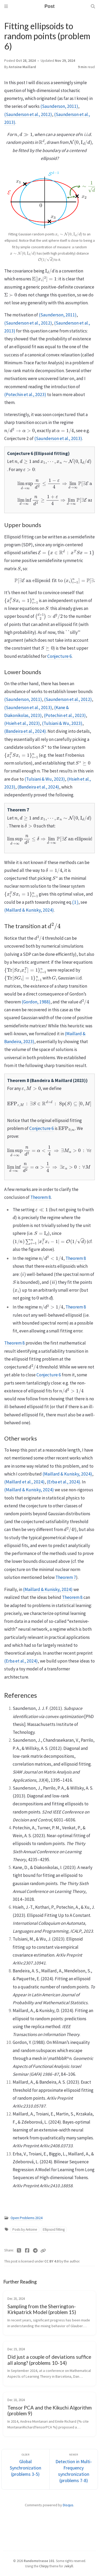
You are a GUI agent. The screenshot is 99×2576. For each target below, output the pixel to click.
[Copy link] (43, 2250)
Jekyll (68, 2566)
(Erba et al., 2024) (63, 1482)
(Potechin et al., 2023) (25, 394)
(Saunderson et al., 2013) (58, 438)
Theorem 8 (40, 1197)
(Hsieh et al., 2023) (22, 723)
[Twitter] (19, 2250)
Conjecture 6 (59, 656)
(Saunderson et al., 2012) (28, 114)
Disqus (68, 2505)
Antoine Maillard (22, 67)
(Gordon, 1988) (36, 1002)
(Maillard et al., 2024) (24, 1482)
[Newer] (73, 2469)
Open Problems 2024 (27, 2218)
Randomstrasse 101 (39, 2561)
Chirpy (44, 2566)
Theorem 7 (65, 1577)
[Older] (25, 2469)
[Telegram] (35, 2250)
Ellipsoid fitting (54, 2229)
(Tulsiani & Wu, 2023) (62, 723)
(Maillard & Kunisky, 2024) (29, 910)
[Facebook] (27, 2250)
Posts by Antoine (24, 2229)
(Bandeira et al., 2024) (25, 731)
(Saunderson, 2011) (59, 106)
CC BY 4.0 (51, 2261)
